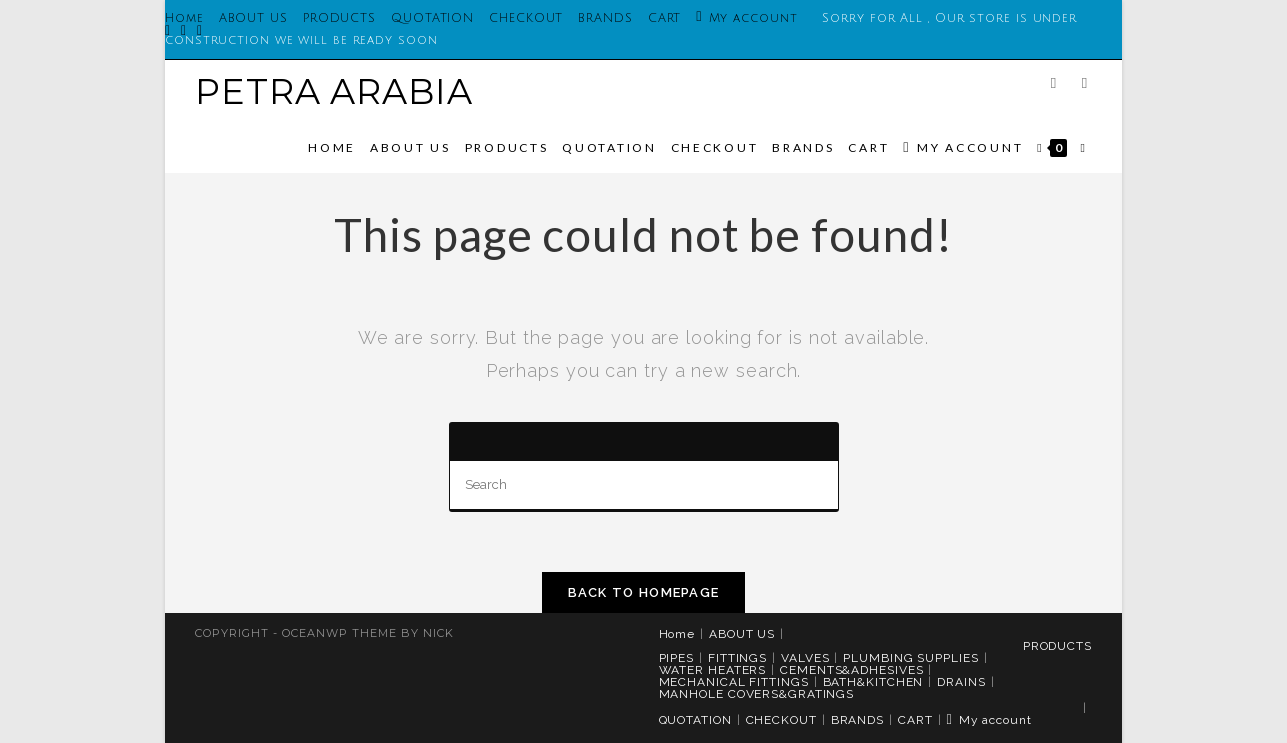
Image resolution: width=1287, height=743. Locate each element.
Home (677, 634)
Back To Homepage (644, 592)
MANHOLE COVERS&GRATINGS (757, 694)
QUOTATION (432, 18)
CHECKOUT (526, 18)
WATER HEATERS (713, 670)
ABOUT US (253, 18)
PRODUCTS (339, 18)
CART (665, 18)
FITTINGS (737, 658)
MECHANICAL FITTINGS (734, 682)
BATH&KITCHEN (873, 682)
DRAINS (961, 682)
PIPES (677, 658)
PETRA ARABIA (334, 91)
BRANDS (605, 18)
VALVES (805, 658)
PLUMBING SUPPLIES (910, 658)
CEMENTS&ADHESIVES (851, 670)
